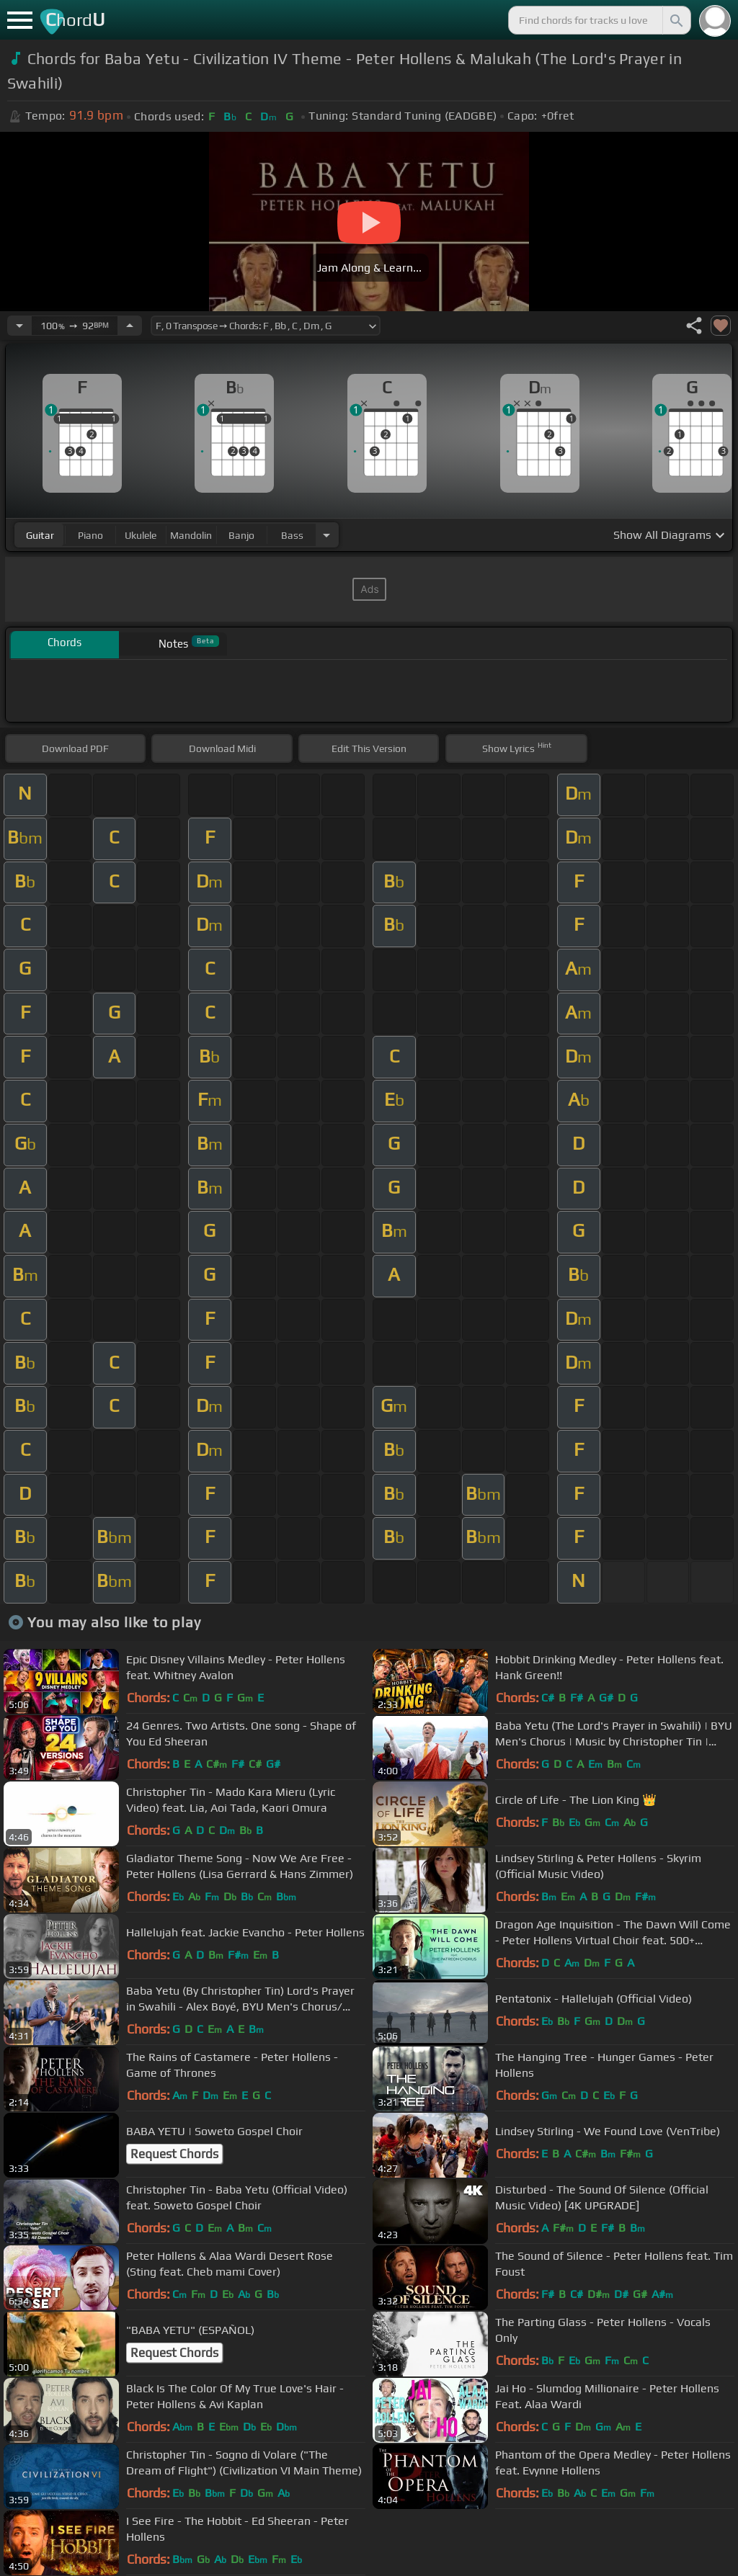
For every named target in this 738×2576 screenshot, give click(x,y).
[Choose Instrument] (326, 535)
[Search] (675, 20)
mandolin (191, 535)
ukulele (140, 535)
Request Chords (174, 2154)
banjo (241, 535)
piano (90, 535)
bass (292, 535)
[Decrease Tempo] (19, 326)
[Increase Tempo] (129, 326)
